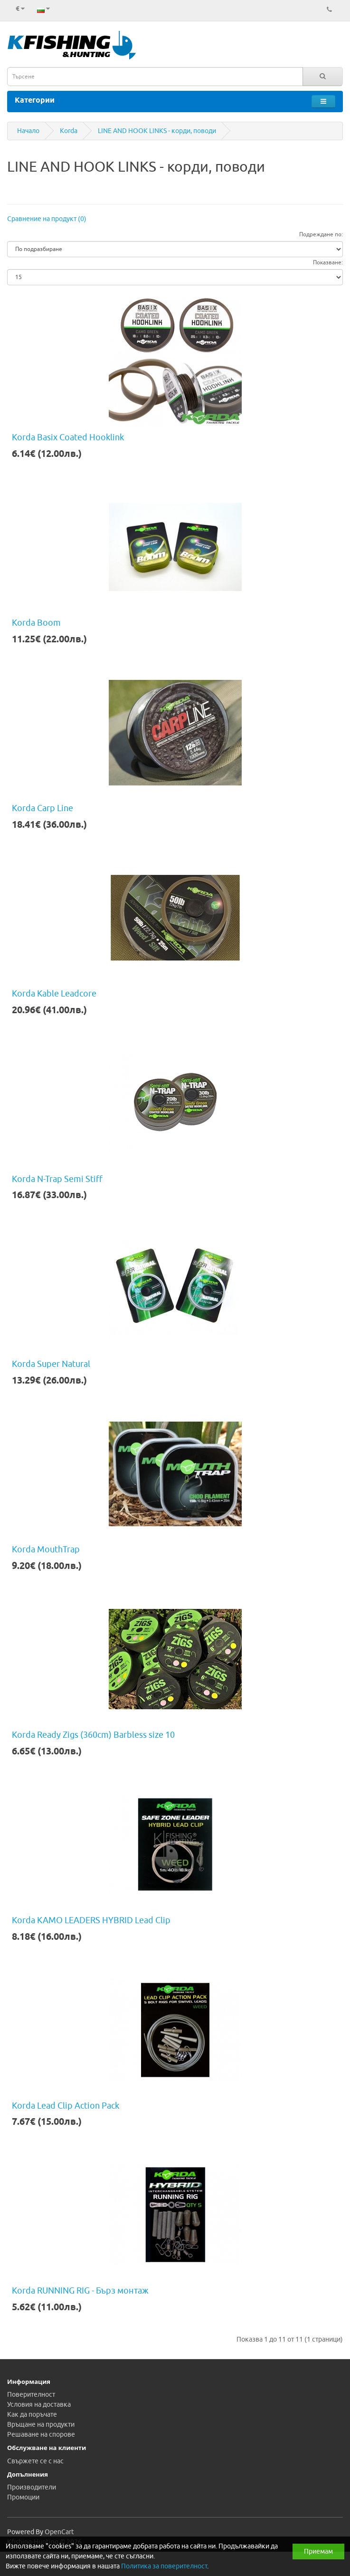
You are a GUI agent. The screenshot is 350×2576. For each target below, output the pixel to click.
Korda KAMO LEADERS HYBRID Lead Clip (91, 1920)
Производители (31, 2487)
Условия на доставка (39, 2405)
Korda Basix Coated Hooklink (68, 437)
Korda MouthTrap (46, 1549)
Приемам (318, 2551)
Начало (28, 131)
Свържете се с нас (35, 2461)
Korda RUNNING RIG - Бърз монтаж (80, 2290)
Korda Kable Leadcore (54, 993)
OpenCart (59, 2532)
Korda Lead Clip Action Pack (65, 2106)
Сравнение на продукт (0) (46, 219)
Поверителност (31, 2395)
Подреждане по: (321, 234)
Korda (68, 131)
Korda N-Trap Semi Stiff (57, 1179)
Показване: (328, 262)
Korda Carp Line (42, 808)
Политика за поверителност (164, 2566)
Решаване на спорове (41, 2435)
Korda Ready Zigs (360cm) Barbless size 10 (93, 1735)
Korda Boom (36, 623)
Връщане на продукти (41, 2425)
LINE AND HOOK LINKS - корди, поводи (157, 131)
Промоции (23, 2497)
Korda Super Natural (51, 1364)
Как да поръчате (32, 2415)
